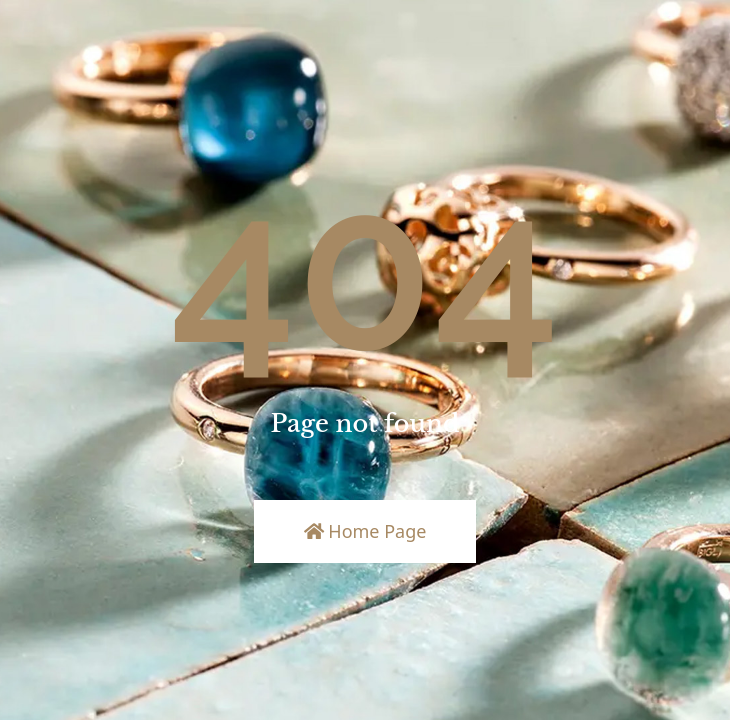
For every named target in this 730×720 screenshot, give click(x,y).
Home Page (365, 531)
